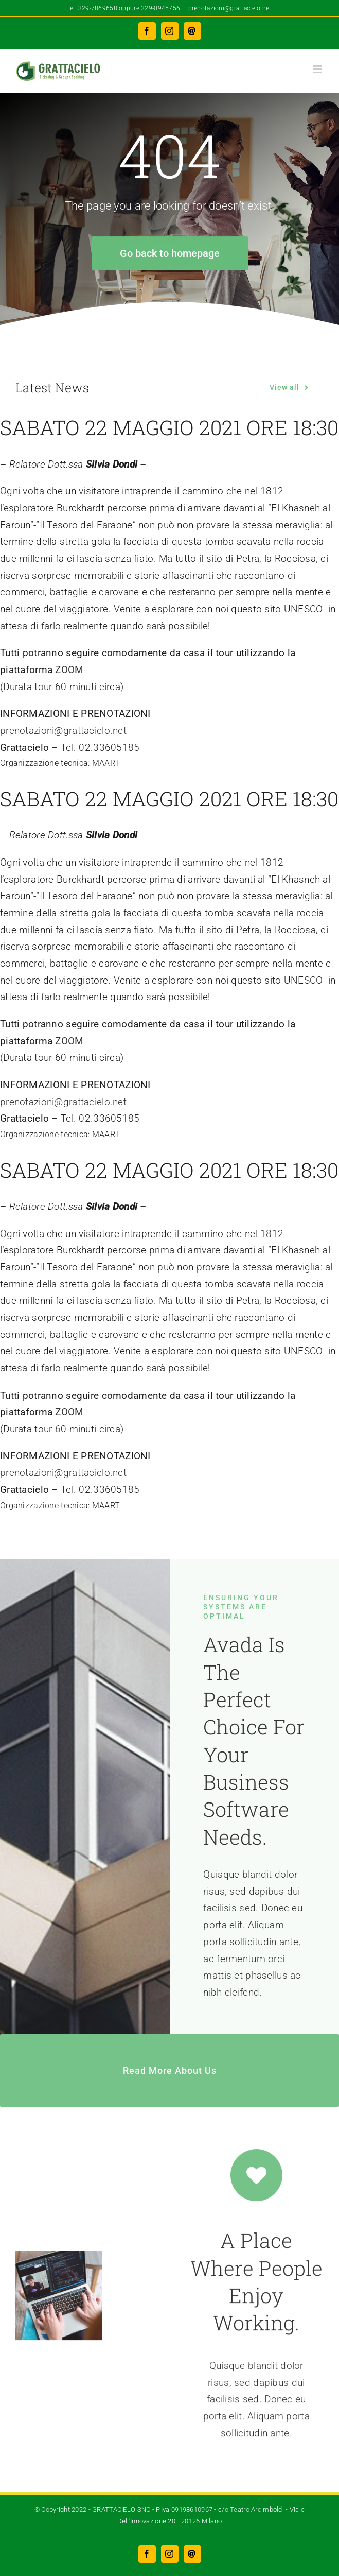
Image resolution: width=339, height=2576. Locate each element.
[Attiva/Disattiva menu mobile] (318, 69)
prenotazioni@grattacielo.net (230, 8)
